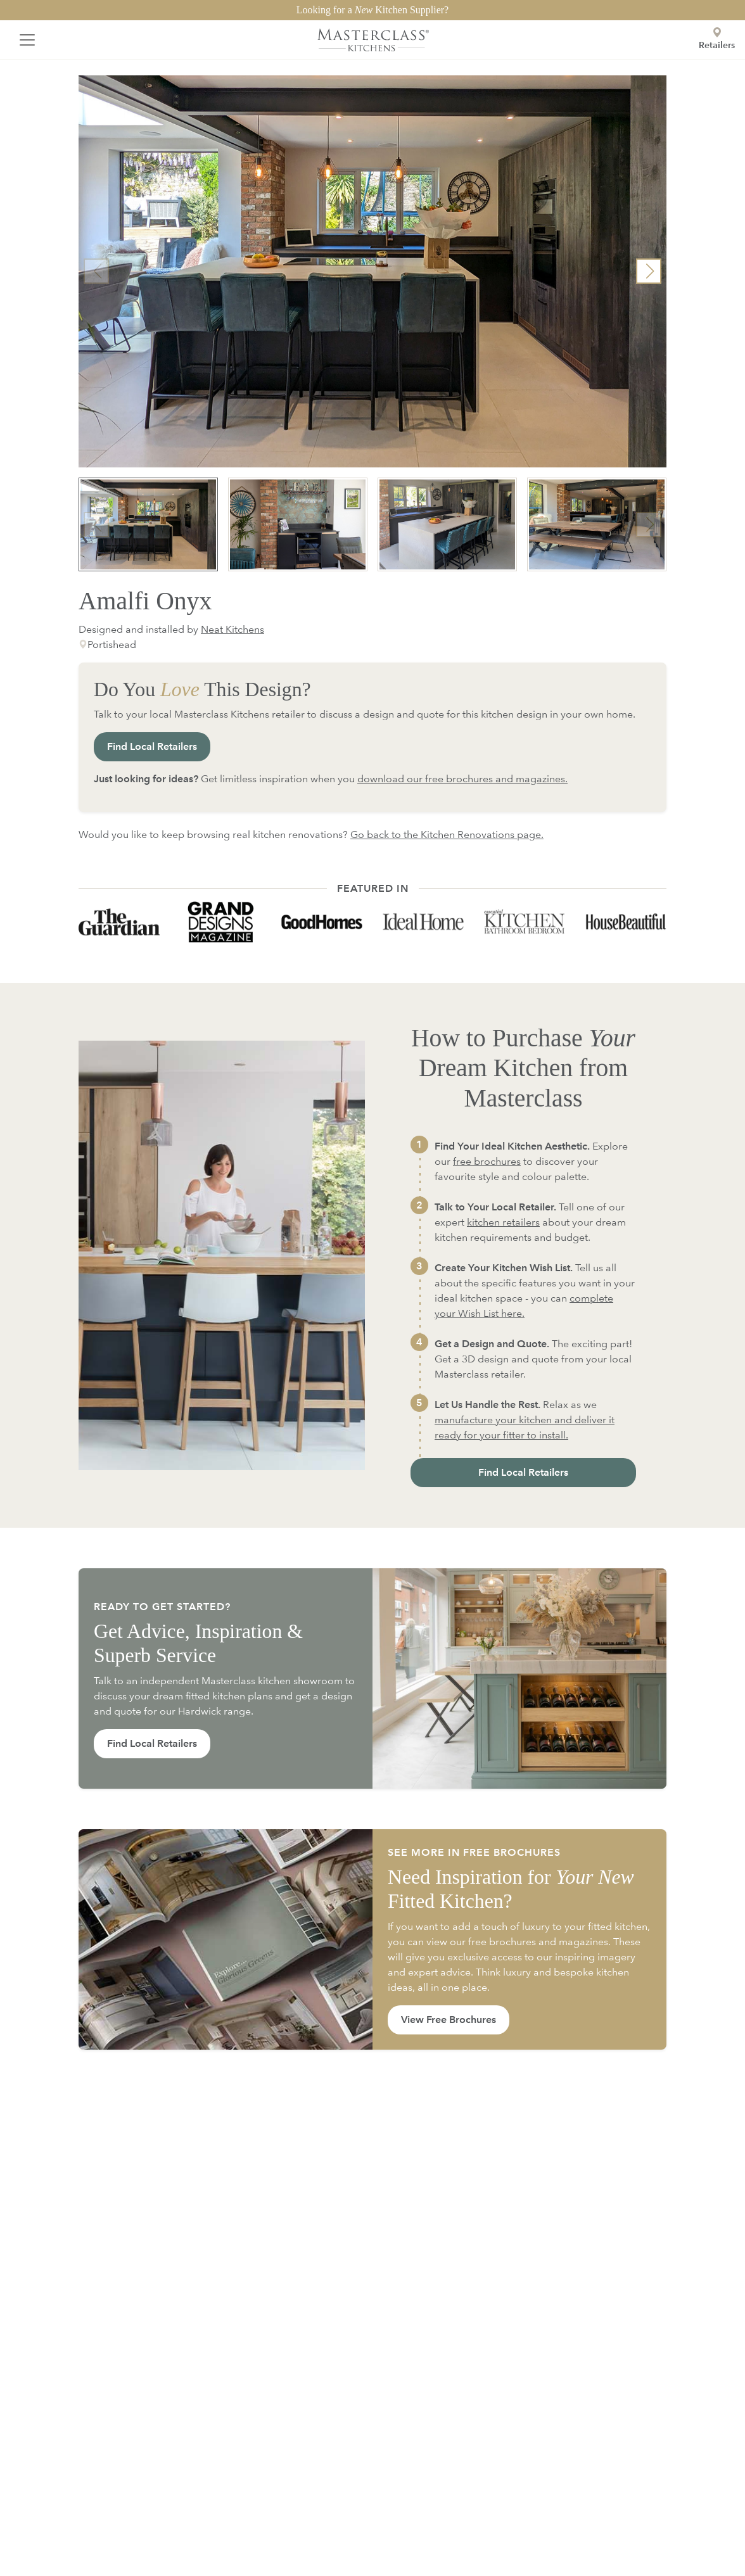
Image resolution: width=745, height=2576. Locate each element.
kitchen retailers (503, 1222)
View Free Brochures (448, 2020)
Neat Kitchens (232, 629)
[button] (648, 271)
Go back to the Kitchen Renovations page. (447, 834)
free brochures (487, 1161)
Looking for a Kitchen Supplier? (372, 9)
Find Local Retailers (152, 746)
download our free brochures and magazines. (462, 779)
